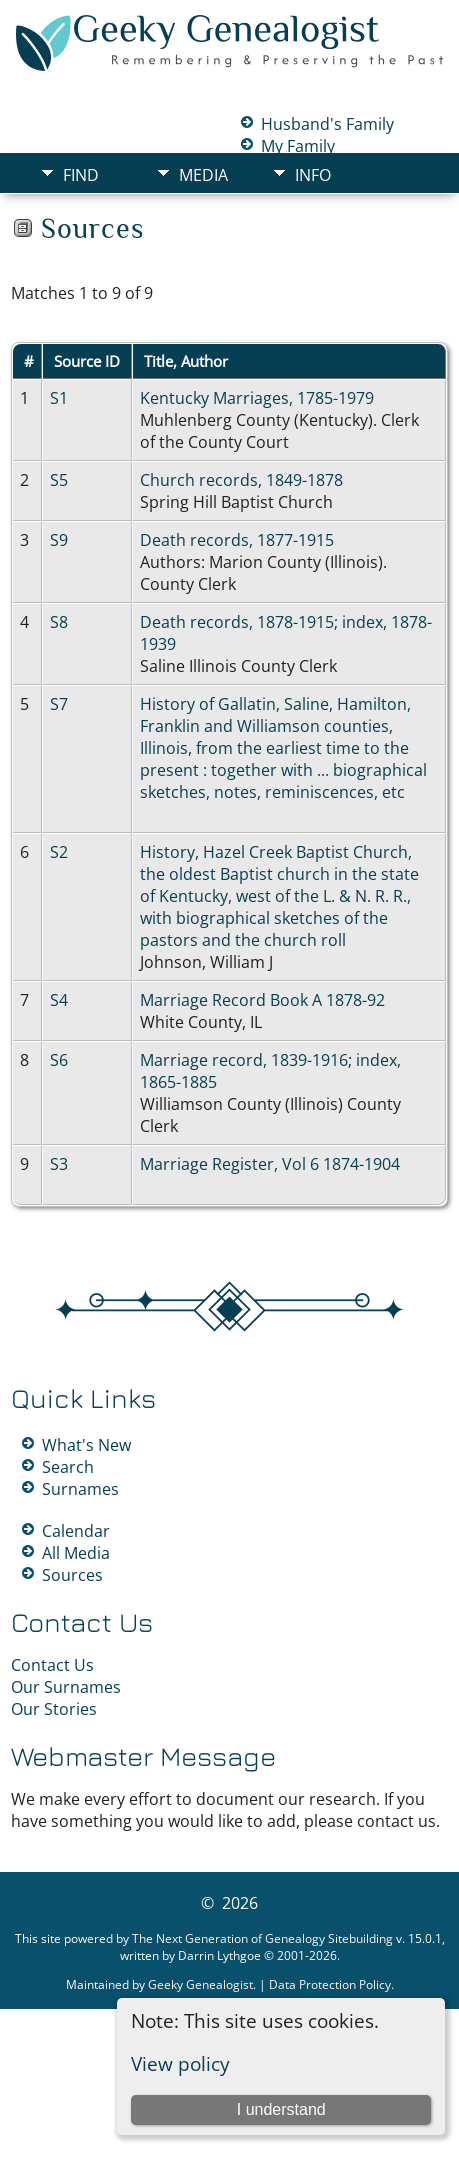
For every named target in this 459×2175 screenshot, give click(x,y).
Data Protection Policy (330, 1984)
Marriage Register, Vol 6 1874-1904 (270, 1164)
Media (203, 175)
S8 (59, 622)
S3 (59, 1164)
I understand (281, 2109)
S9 (59, 540)
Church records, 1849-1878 (241, 480)
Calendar (76, 1531)
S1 (59, 398)
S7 (59, 704)
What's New (86, 1445)
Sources (72, 1575)
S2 (59, 852)
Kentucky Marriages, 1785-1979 (257, 398)
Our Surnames (66, 1687)
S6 (59, 1060)
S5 (59, 480)
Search (68, 1467)
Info (313, 175)
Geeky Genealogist (200, 1984)
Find (81, 175)
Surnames (80, 1489)
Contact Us (52, 1665)
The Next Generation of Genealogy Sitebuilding (262, 1938)
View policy (180, 2063)
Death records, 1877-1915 (237, 540)
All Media (76, 1553)
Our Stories (54, 1709)
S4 (59, 1000)
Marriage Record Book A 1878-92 (262, 1000)
